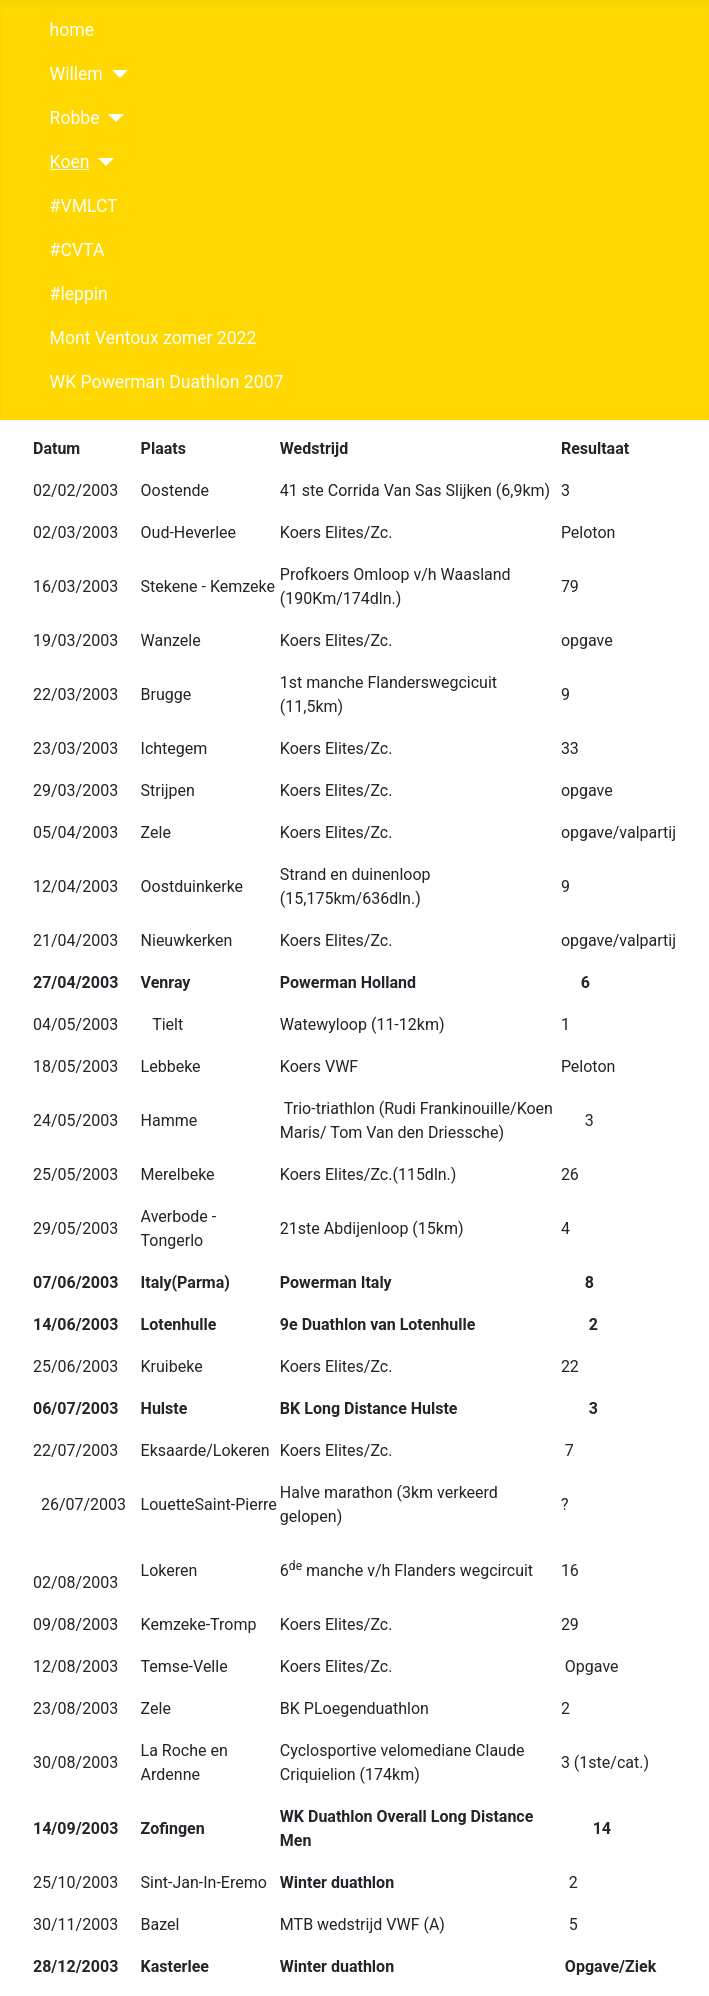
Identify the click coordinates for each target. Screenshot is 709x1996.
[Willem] (115, 74)
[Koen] (101, 162)
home (72, 30)
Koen (70, 162)
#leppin (79, 294)
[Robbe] (112, 118)
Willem (76, 74)
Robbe (75, 118)
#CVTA (77, 250)
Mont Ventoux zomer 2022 (153, 338)
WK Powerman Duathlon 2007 (167, 382)
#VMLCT (84, 206)
